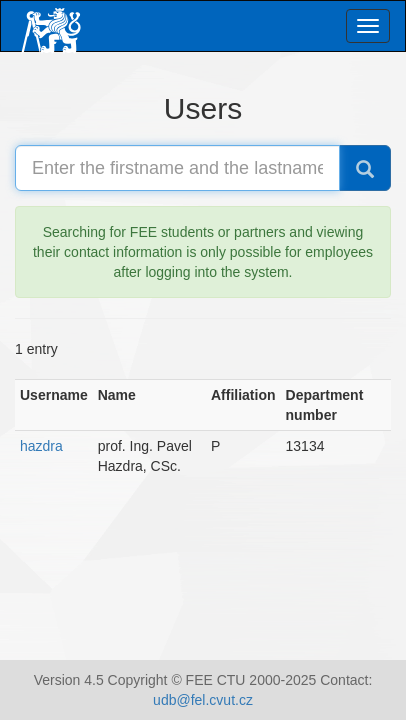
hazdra (41, 446)
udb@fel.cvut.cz (203, 700)
